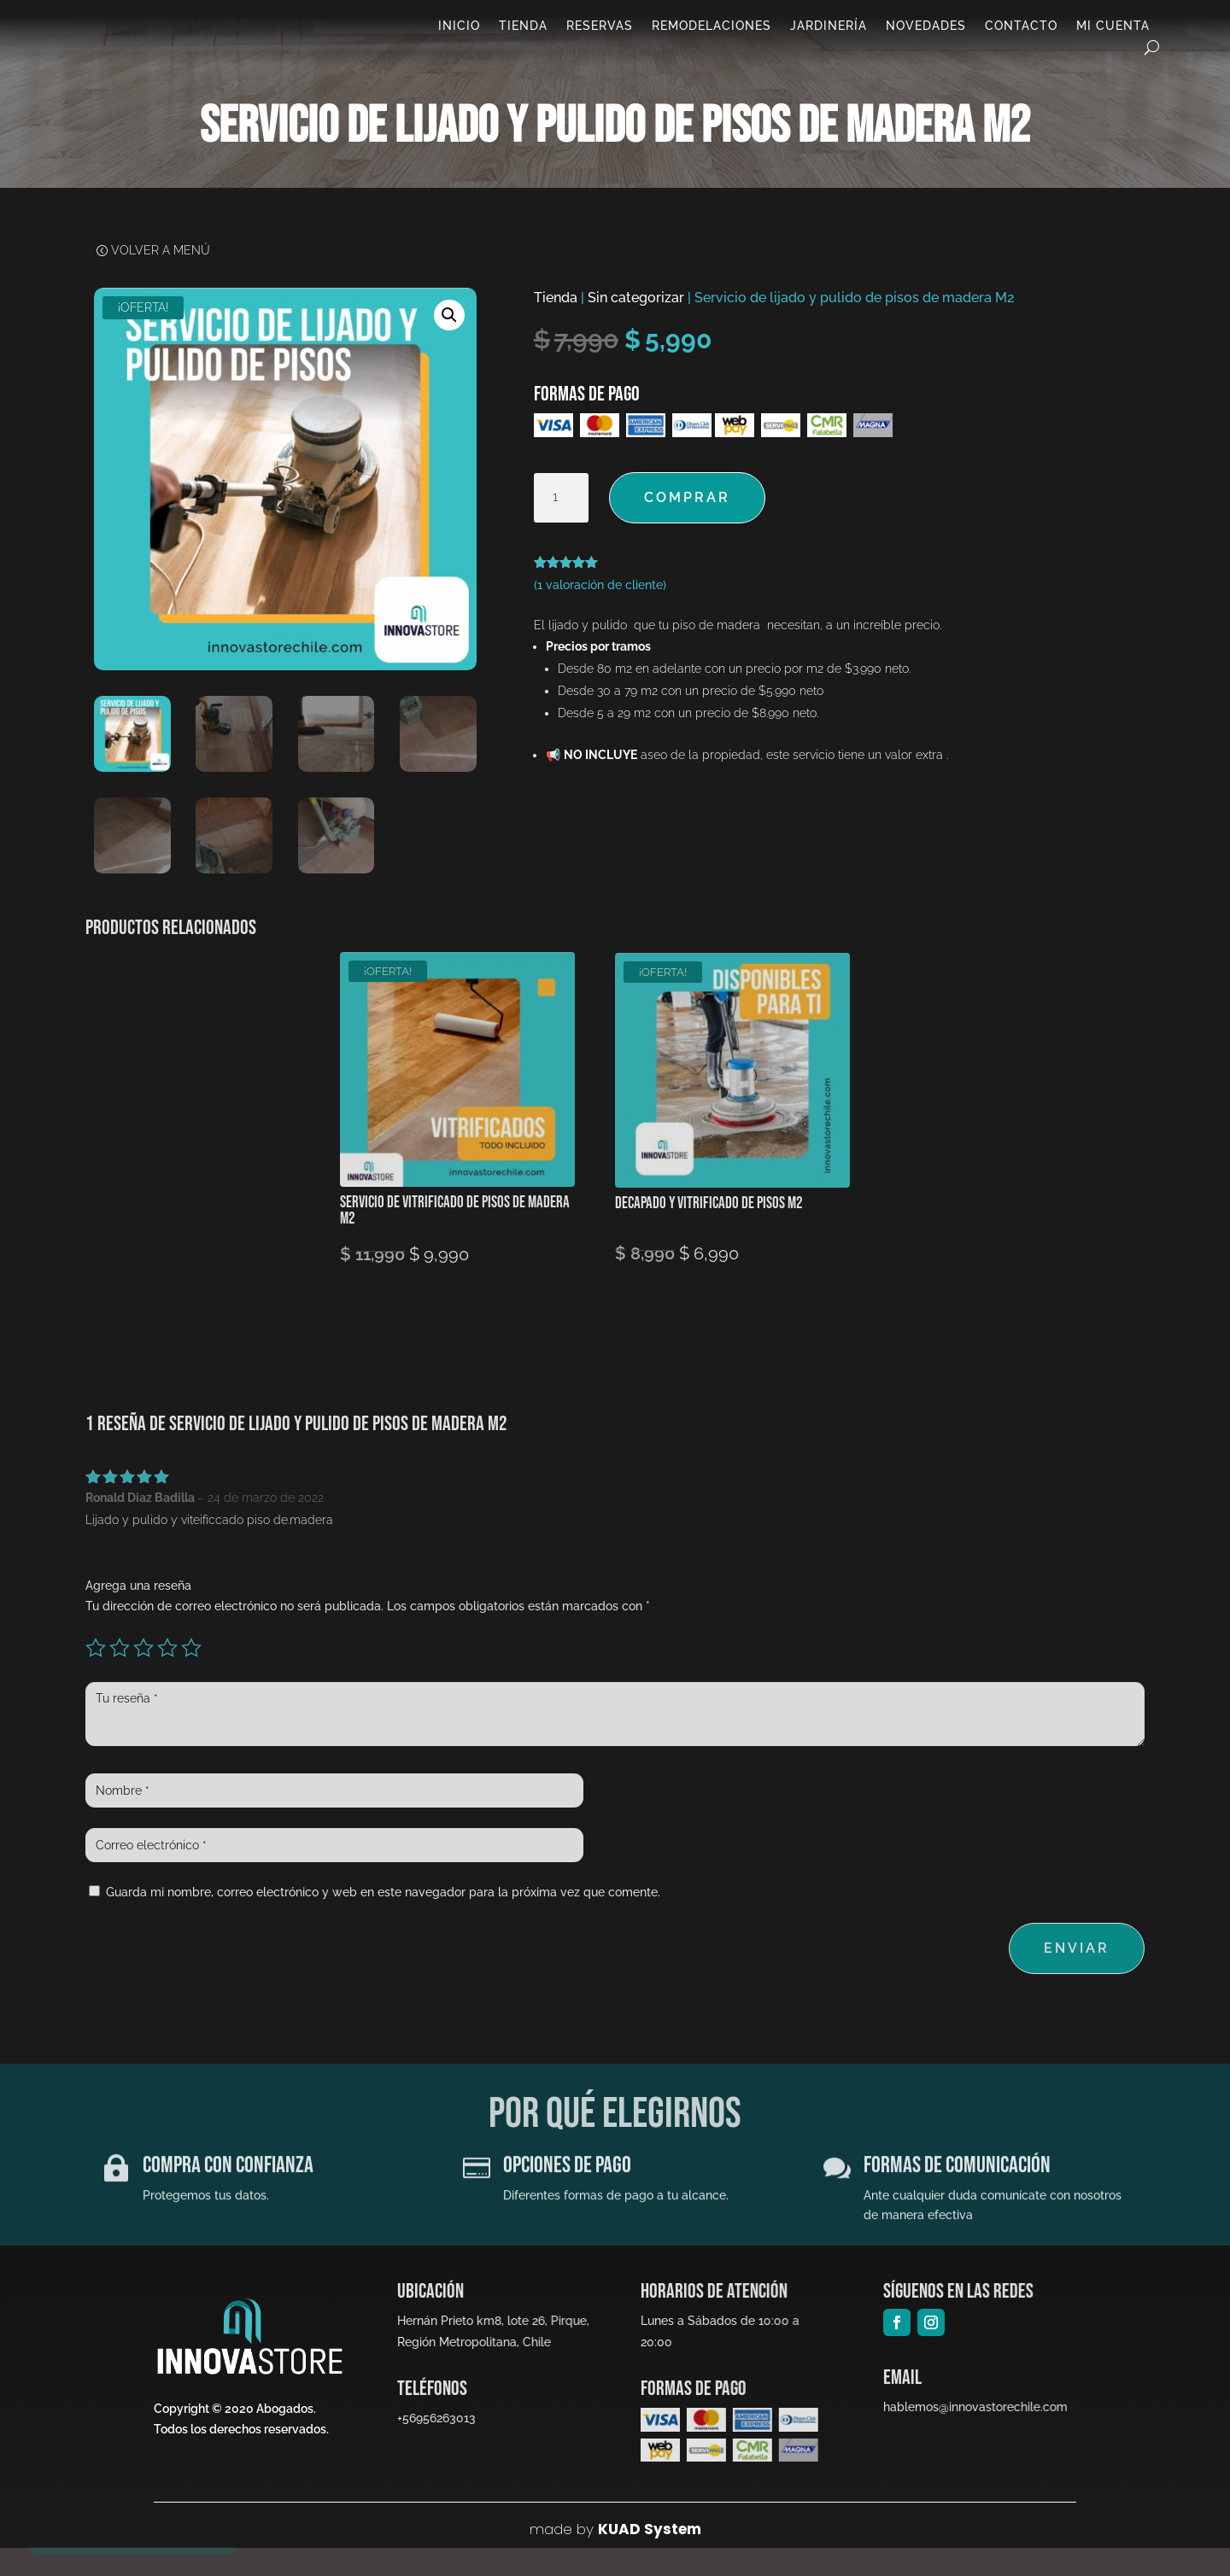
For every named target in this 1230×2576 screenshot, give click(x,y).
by (583, 2557)
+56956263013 (434, 2446)
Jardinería (828, 29)
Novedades (926, 29)
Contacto (1021, 29)
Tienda (523, 29)
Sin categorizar (636, 326)
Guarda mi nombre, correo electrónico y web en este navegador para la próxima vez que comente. (383, 1920)
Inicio (459, 29)
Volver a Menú (160, 280)
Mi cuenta (1113, 29)
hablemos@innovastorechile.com (969, 2435)
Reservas (599, 29)
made (551, 2557)
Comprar (687, 525)
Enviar (1077, 1976)
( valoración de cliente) (600, 613)
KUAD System (649, 2557)
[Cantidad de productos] (561, 526)
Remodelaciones (711, 29)
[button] (449, 343)
